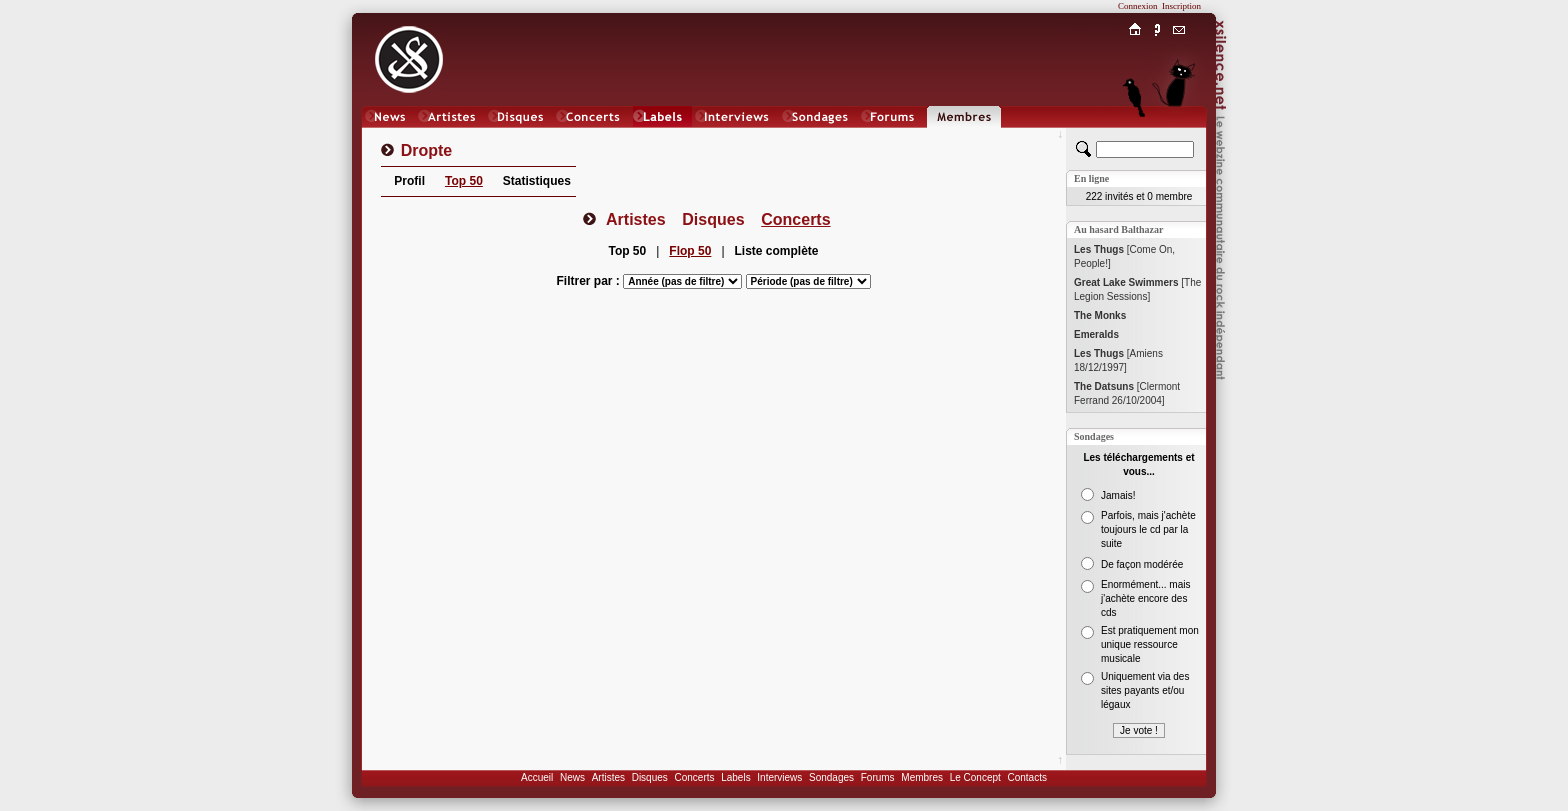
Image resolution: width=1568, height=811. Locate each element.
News (572, 777)
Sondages (831, 777)
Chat (1179, 136)
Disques (650, 777)
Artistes (608, 777)
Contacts (1026, 777)
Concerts (694, 777)
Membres (922, 777)
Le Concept (975, 777)
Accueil (537, 777)
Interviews (779, 777)
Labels (735, 777)
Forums (878, 777)
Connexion (1138, 6)
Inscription (1181, 6)
